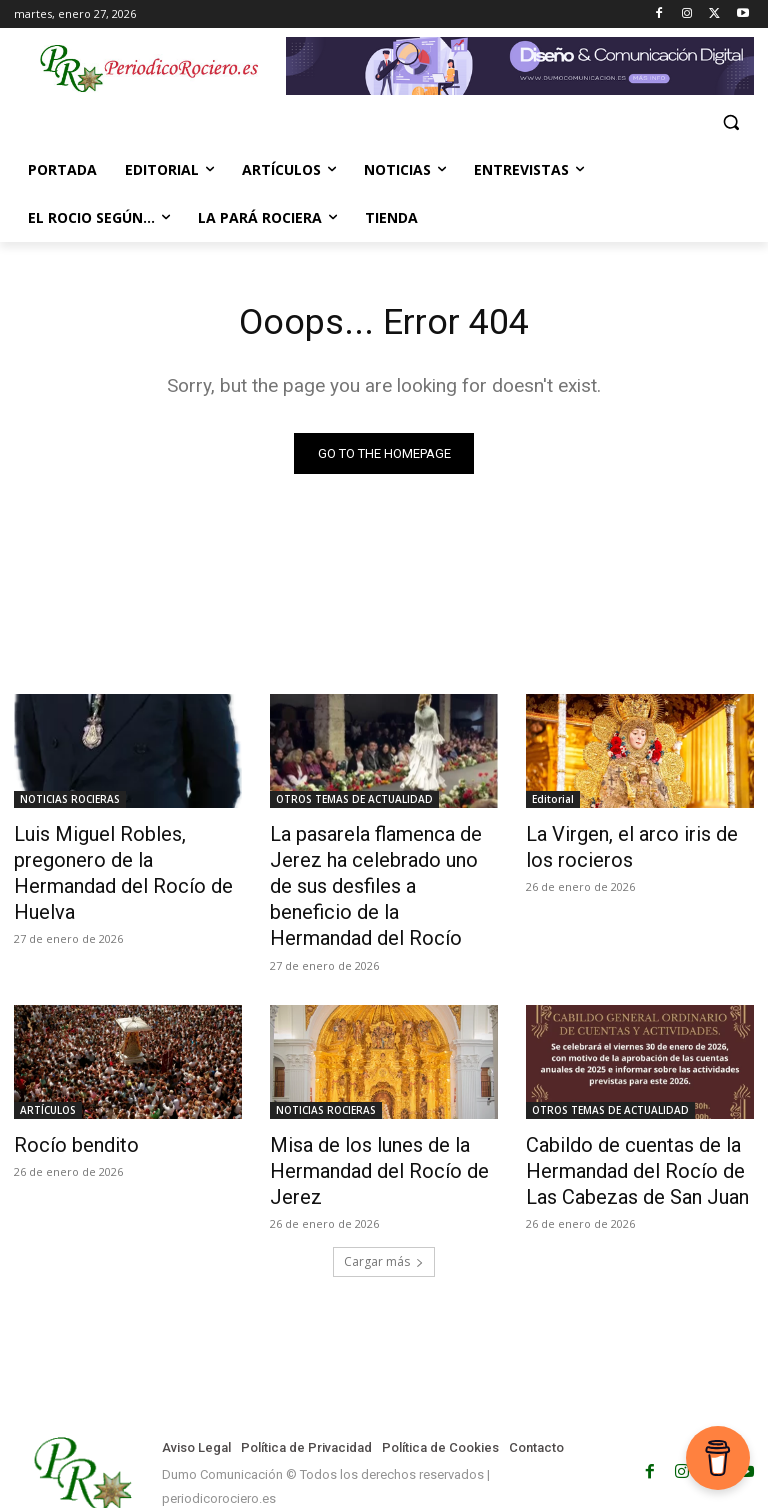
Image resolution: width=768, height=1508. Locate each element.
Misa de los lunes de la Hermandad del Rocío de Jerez (362, 1125)
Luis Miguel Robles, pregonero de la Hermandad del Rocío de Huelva (126, 857)
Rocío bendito (66, 1103)
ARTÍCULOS (48, 1070)
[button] (730, 122)
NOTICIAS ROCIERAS (70, 802)
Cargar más (384, 1210)
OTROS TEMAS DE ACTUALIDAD (354, 802)
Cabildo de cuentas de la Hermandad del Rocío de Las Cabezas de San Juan (634, 1125)
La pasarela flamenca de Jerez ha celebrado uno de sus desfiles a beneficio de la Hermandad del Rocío (378, 868)
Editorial (553, 802)
